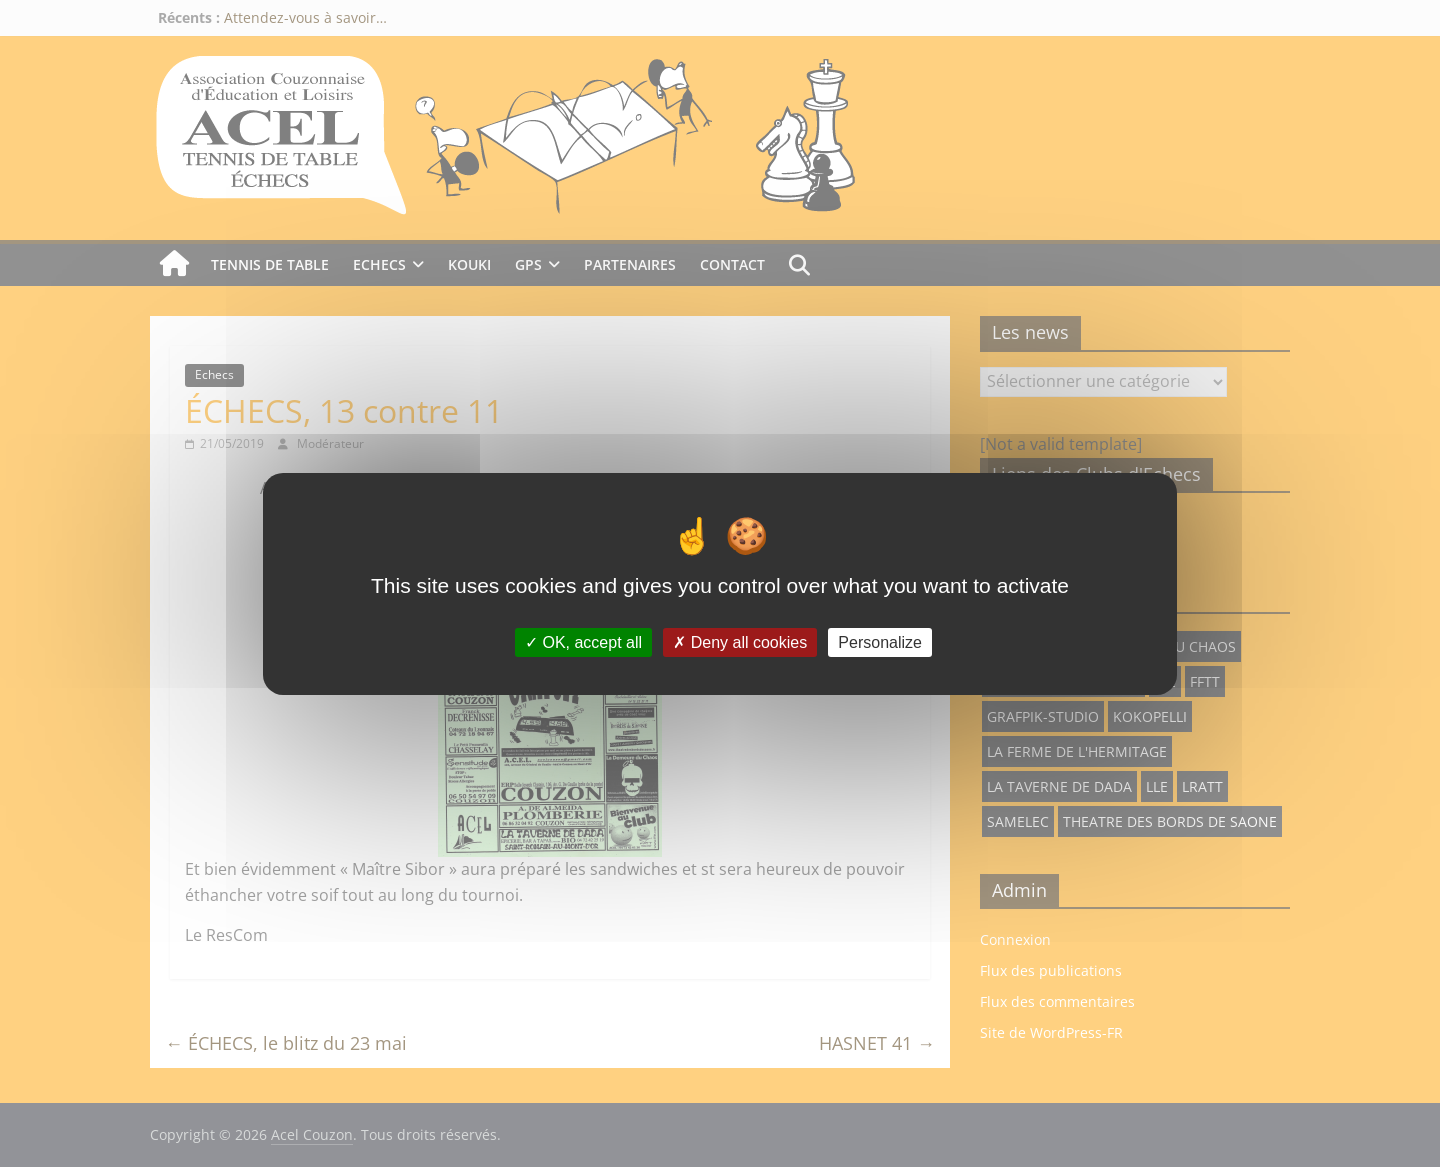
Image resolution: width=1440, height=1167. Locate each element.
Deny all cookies (740, 641)
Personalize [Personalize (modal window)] (880, 641)
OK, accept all (583, 641)
